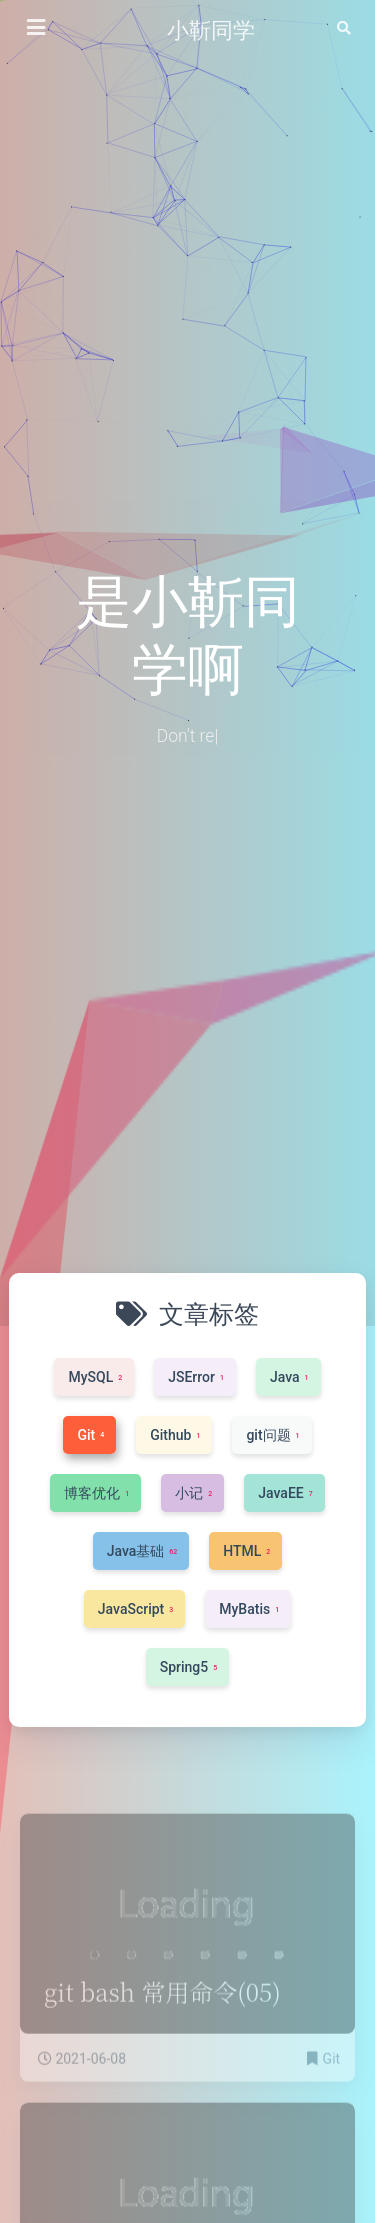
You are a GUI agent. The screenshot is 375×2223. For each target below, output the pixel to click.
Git (332, 2086)
